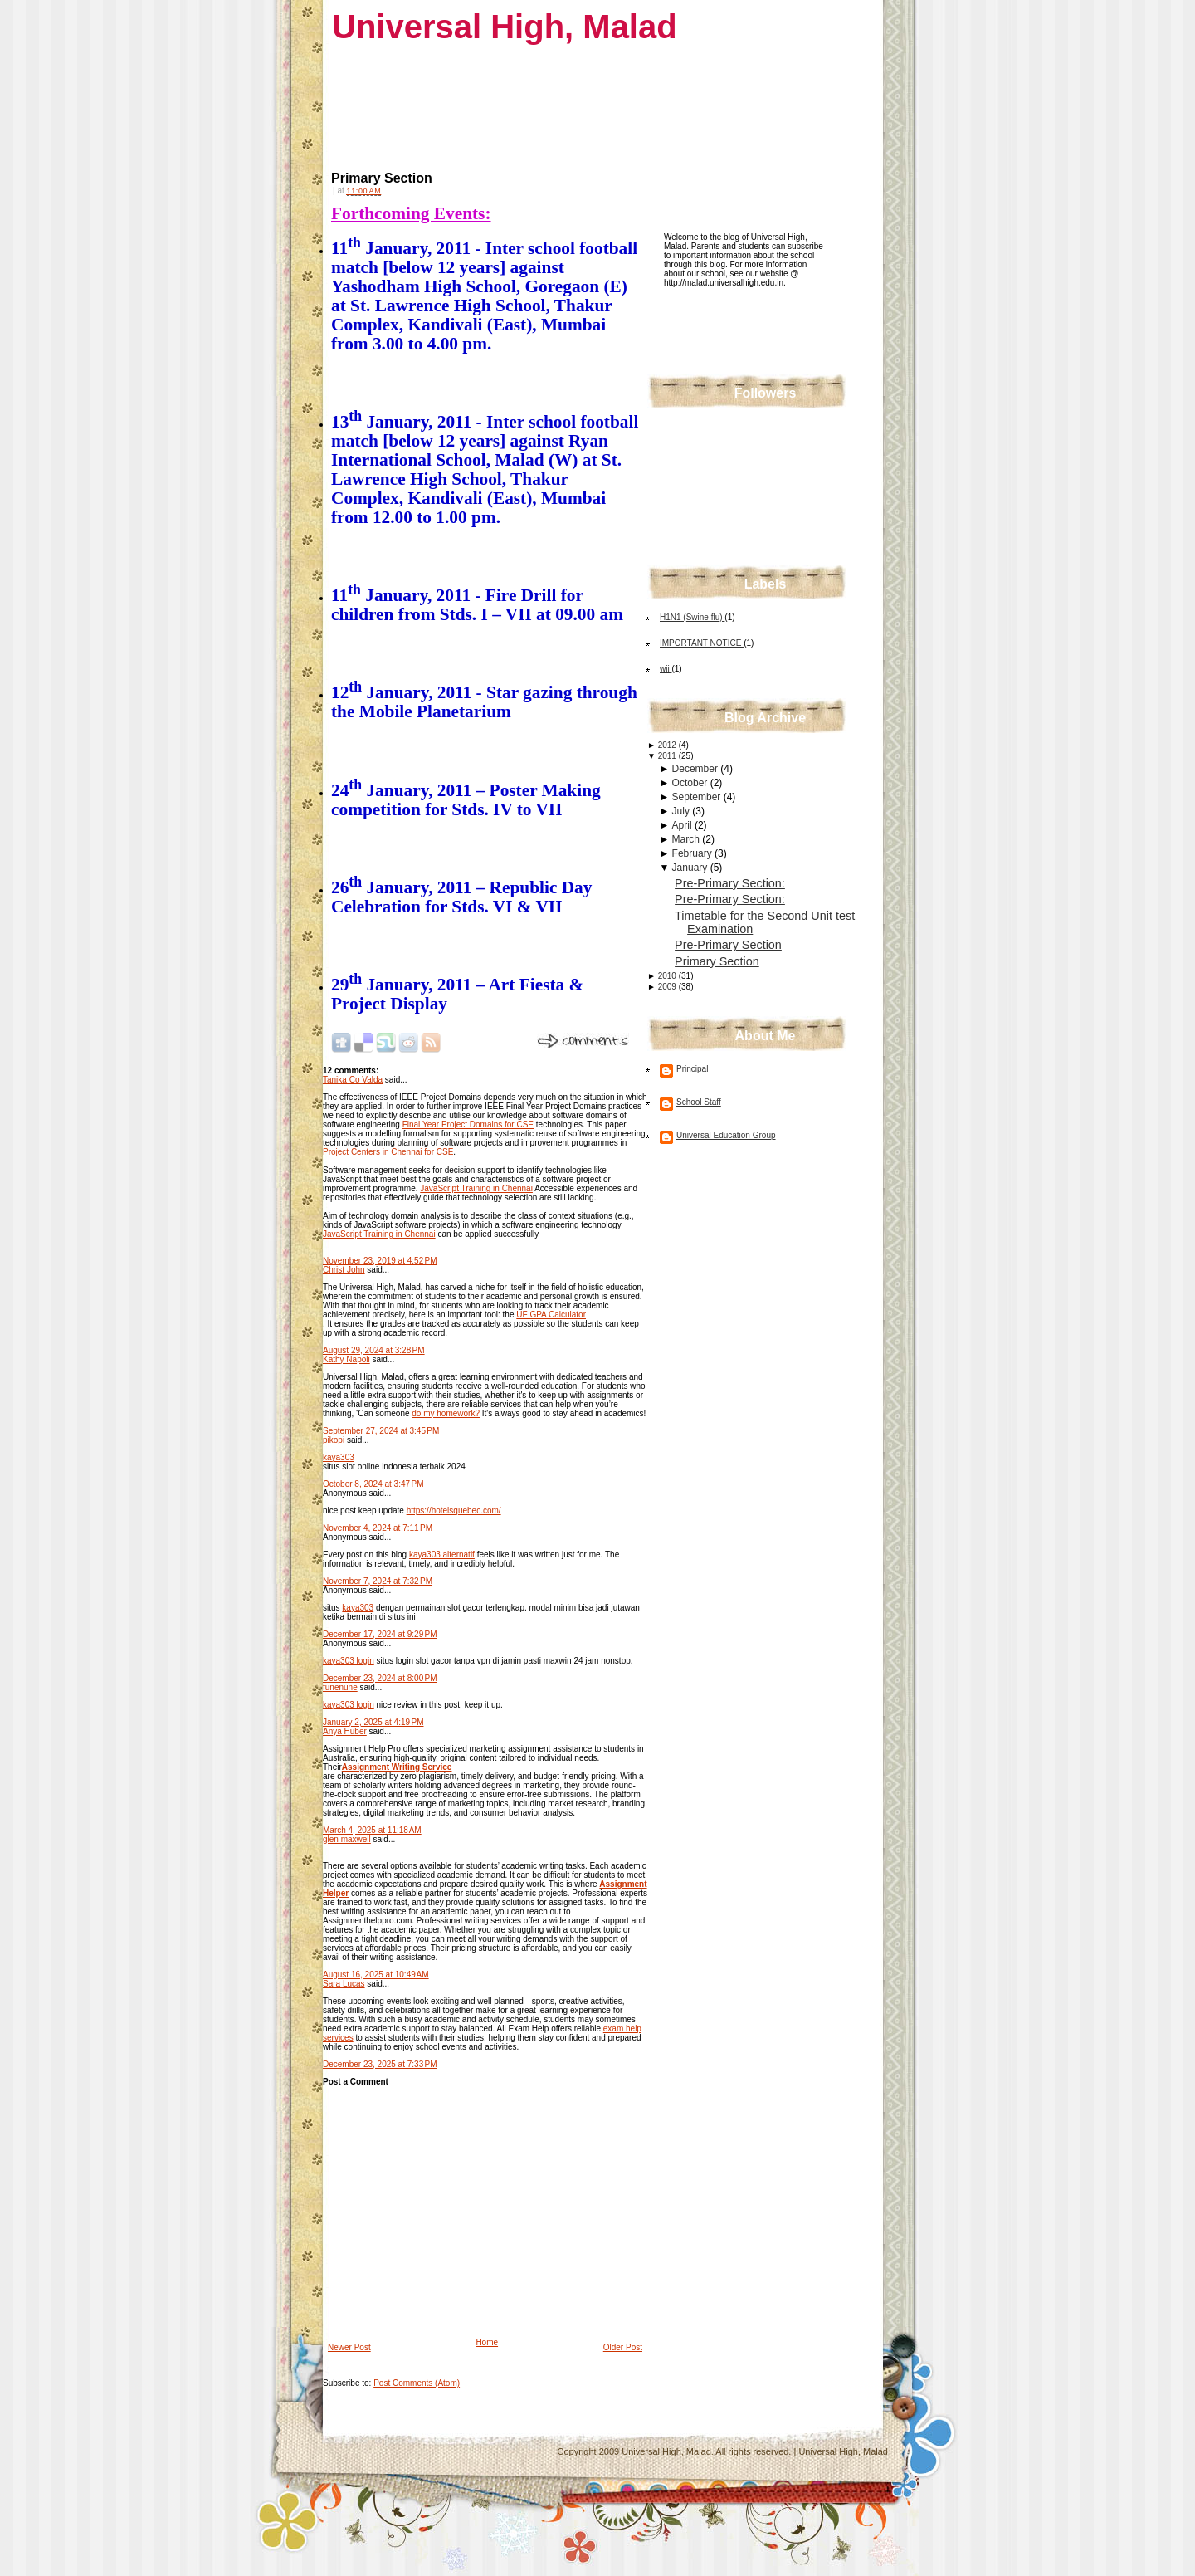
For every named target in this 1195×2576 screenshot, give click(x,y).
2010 (668, 975)
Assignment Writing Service (397, 1767)
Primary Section (381, 178)
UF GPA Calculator (551, 1314)
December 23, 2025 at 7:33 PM (380, 2064)
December (696, 769)
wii (665, 668)
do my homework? (446, 1413)
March (687, 839)
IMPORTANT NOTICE (702, 643)
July (682, 811)
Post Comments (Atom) (416, 2383)
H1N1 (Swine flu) (692, 617)
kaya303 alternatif (442, 1554)
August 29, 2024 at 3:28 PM (374, 1350)
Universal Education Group (726, 1135)
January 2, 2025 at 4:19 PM (373, 1722)
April (683, 825)
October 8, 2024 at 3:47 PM (373, 1483)
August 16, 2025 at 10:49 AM (376, 1974)
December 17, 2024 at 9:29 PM (380, 1634)
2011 (668, 755)
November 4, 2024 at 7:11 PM (377, 1527)
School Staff (698, 1102)
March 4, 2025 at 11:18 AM (372, 1830)
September (698, 797)
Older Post (622, 2347)
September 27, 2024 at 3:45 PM (381, 1430)
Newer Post (349, 2347)
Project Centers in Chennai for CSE (388, 1151)
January (691, 867)
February (693, 853)
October (691, 783)
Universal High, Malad (504, 26)
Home (487, 2342)
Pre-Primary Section (728, 944)
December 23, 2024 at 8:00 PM (380, 1678)
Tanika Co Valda (353, 1079)
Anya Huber (345, 1731)
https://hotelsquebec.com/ (454, 1510)
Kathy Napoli (346, 1359)
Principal (692, 1068)
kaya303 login (348, 1660)
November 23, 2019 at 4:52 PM (380, 1260)
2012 (668, 745)
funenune (340, 1687)
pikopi (333, 1439)
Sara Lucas (344, 1983)
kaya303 (338, 1457)
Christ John (344, 1269)
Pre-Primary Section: (730, 883)
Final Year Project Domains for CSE (468, 1124)
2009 (668, 986)
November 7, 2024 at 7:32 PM (377, 1581)
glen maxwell (347, 1839)
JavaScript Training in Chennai (476, 1188)
